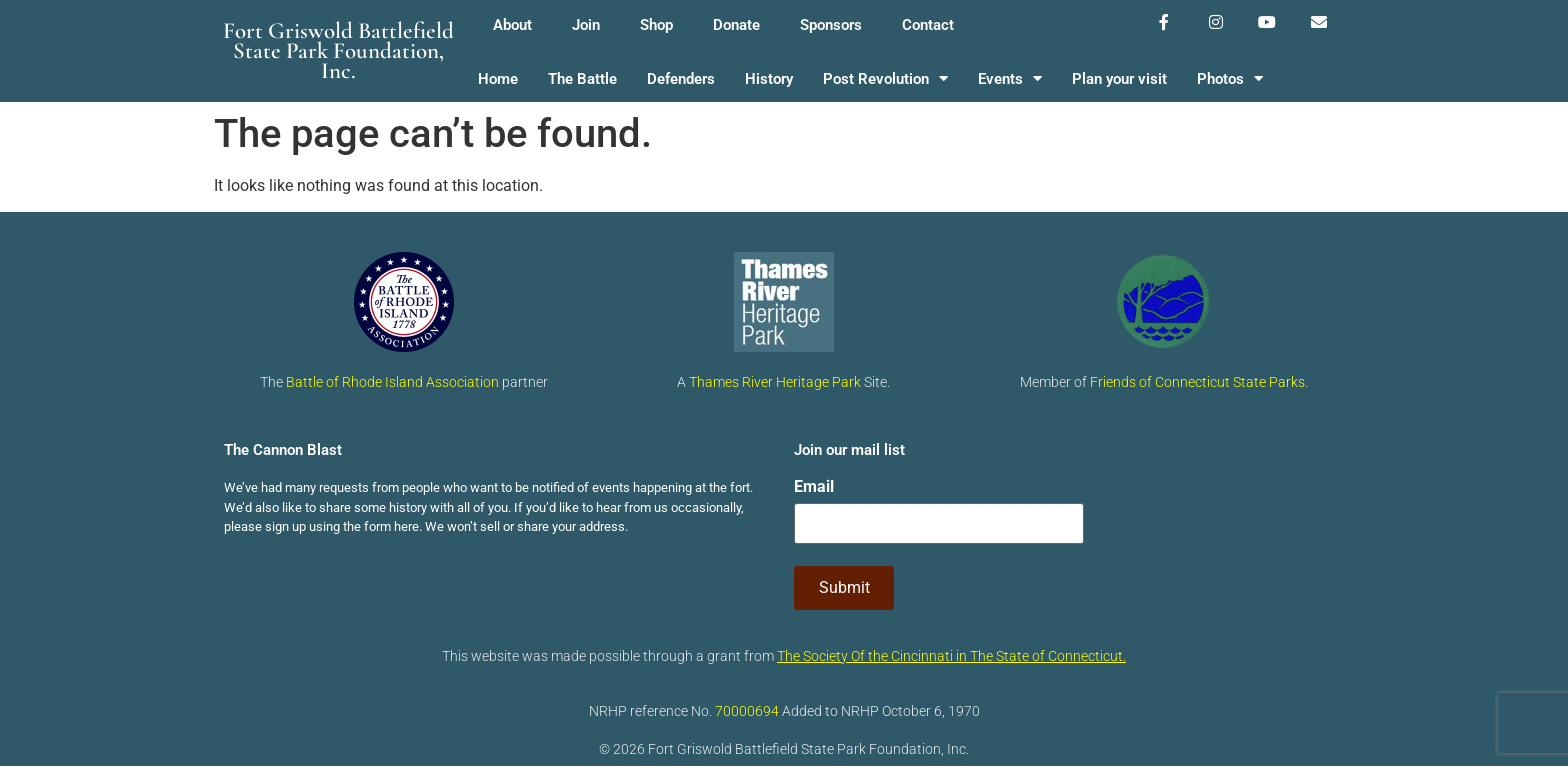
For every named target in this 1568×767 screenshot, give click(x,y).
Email (814, 487)
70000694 (747, 711)
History (769, 79)
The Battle (582, 79)
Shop (656, 25)
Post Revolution (885, 79)
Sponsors (831, 25)
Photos (1230, 79)
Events (1010, 79)
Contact (928, 25)
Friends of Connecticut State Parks (1197, 382)
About (512, 25)
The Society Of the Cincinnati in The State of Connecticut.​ (951, 656)
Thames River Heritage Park (775, 382)
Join (586, 25)
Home (498, 79)
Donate (736, 25)
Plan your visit (1119, 79)
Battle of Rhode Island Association (392, 382)
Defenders (681, 79)
